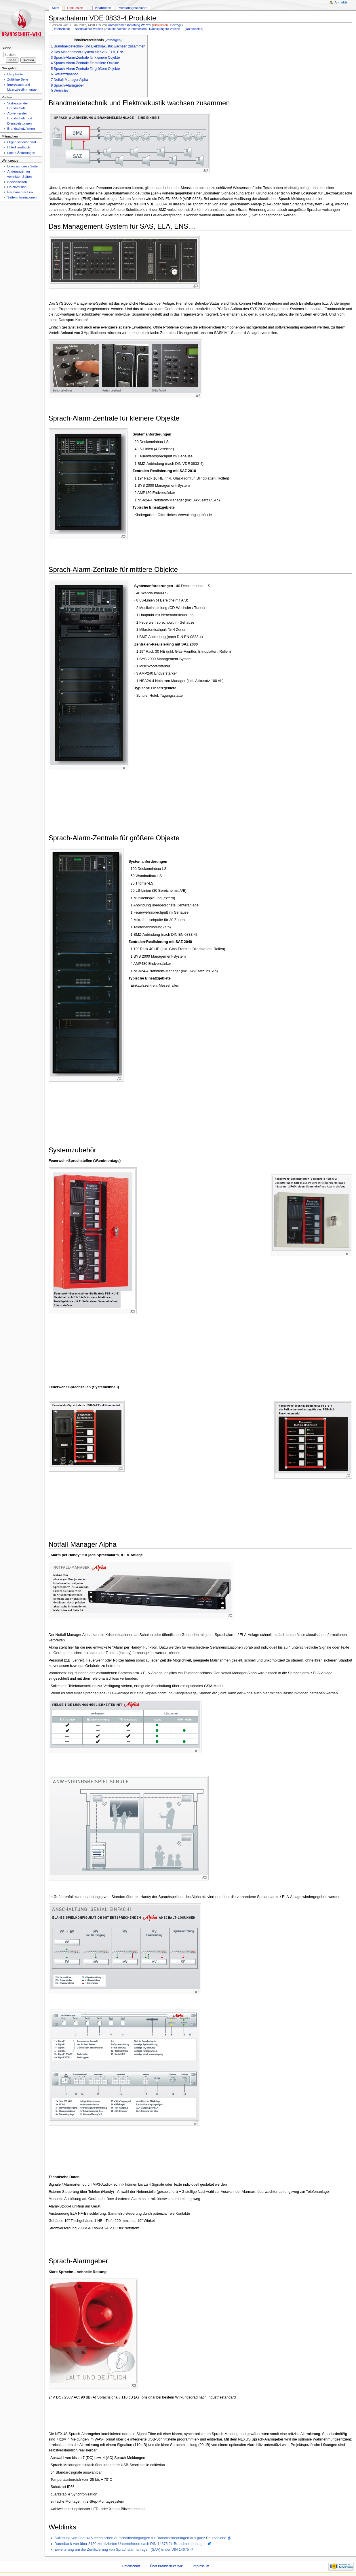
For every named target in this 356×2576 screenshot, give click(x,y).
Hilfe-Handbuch (18, 147)
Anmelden (342, 2)
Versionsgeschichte (133, 7)
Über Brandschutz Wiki (166, 2566)
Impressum (201, 2566)
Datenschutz (131, 2566)
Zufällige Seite (17, 79)
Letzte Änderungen (21, 152)
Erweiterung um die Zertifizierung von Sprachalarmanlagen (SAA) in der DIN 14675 (121, 2550)
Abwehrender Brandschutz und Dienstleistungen (19, 118)
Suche (6, 48)
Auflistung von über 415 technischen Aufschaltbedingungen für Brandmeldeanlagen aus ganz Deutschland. (140, 2538)
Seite (55, 7)
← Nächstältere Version (87, 28)
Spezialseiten (17, 182)
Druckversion (16, 187)
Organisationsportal (21, 142)
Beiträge (176, 25)
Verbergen (113, 40)
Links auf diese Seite (22, 166)
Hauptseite (15, 74)
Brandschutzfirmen (21, 128)
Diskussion (160, 25)
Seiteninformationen (22, 197)
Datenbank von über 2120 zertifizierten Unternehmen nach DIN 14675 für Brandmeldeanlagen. (131, 2544)
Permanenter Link (20, 192)
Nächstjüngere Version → (166, 28)
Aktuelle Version (116, 28)
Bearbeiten (103, 7)
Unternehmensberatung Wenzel (129, 25)
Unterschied (61, 28)
